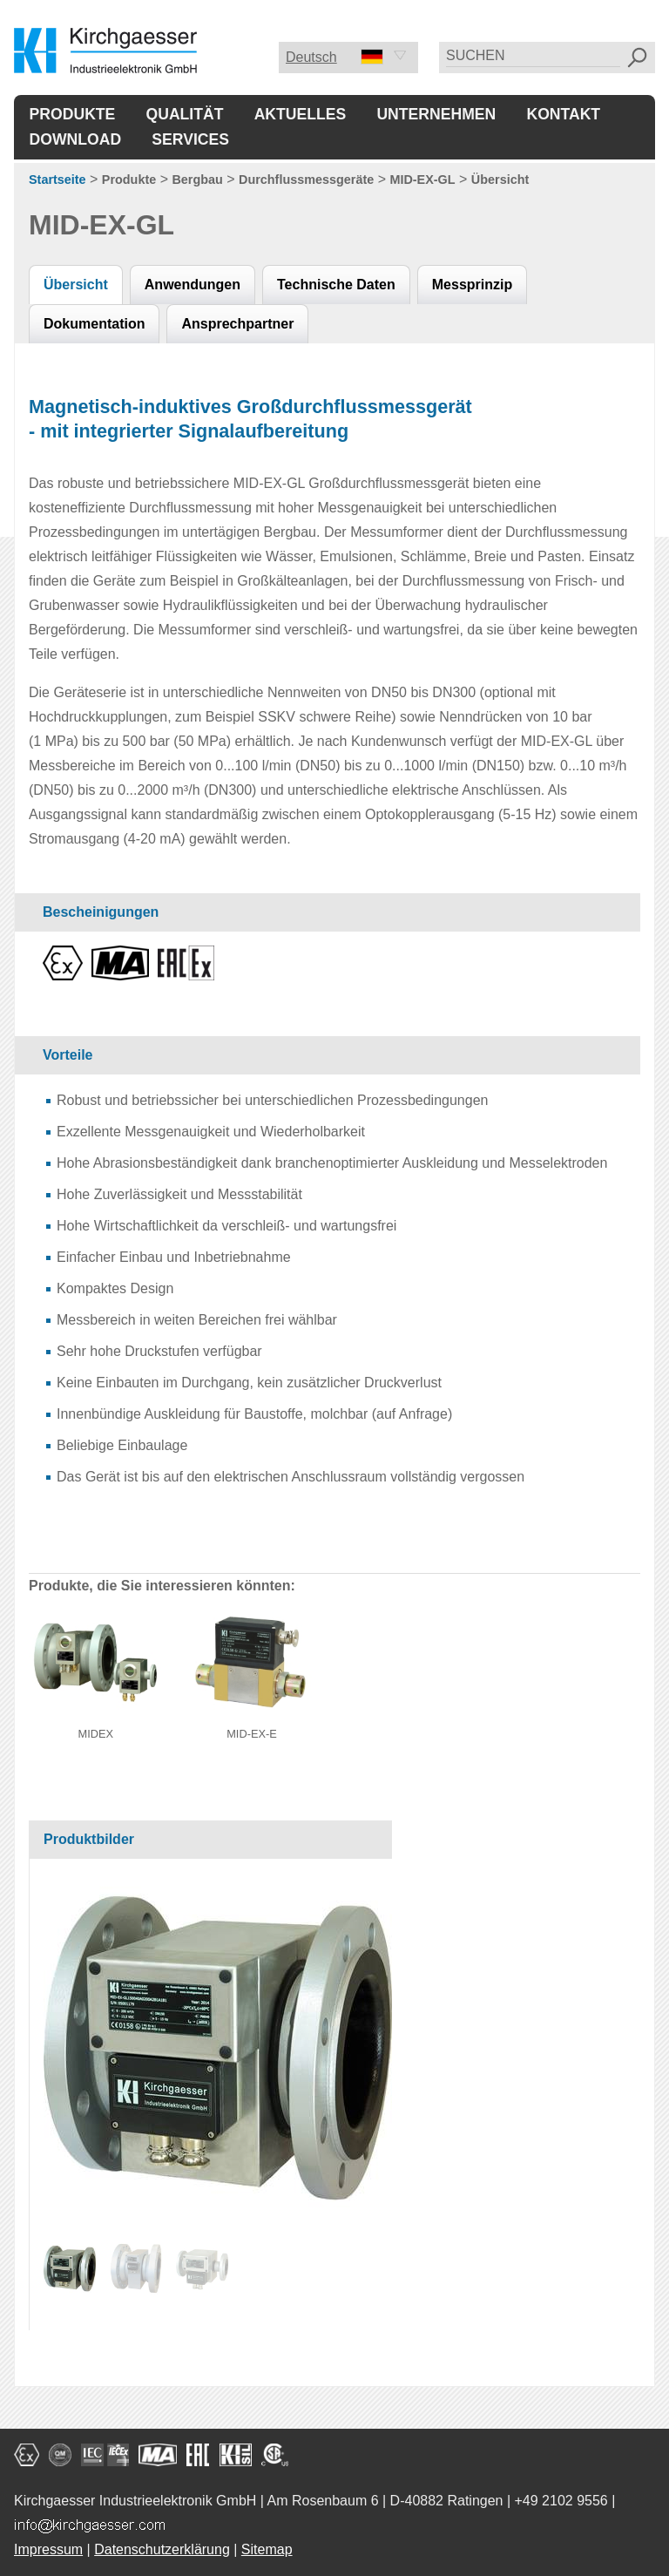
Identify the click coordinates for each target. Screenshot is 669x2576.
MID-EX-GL (422, 179)
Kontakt (563, 114)
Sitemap (267, 2549)
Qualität (185, 114)
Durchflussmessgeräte (306, 179)
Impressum (48, 2549)
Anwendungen (192, 284)
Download (76, 139)
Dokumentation (94, 323)
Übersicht (500, 179)
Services (190, 139)
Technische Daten (336, 284)
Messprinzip (472, 284)
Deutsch (334, 56)
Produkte (73, 114)
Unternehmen (436, 114)
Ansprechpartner (237, 323)
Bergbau (197, 179)
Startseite (57, 179)
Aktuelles (300, 114)
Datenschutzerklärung (162, 2549)
